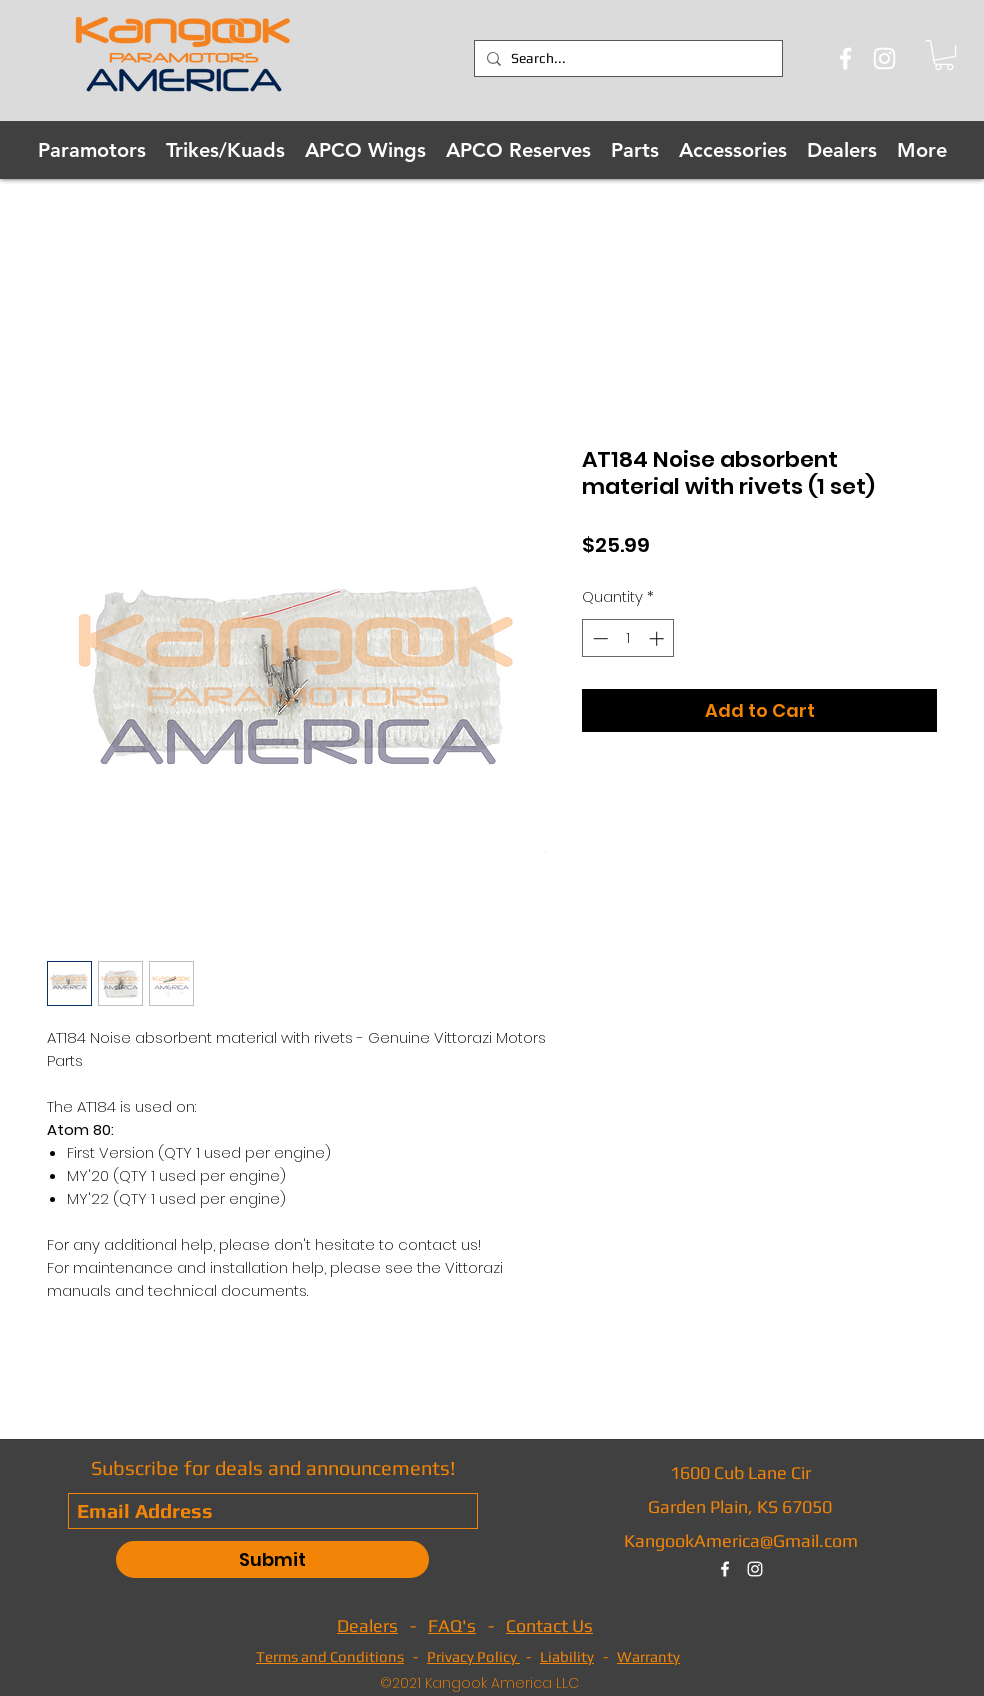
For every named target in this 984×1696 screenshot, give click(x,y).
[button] (944, 55)
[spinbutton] (628, 638)
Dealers (367, 1625)
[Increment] (658, 638)
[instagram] (755, 1569)
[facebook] (725, 1569)
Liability (567, 1656)
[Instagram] (884, 58)
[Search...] (625, 59)
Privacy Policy (473, 1656)
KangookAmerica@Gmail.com (741, 1540)
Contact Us (549, 1625)
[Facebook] (845, 58)
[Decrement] (598, 638)
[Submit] (272, 1559)
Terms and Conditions (330, 1656)
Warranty (648, 1656)
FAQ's (452, 1625)
